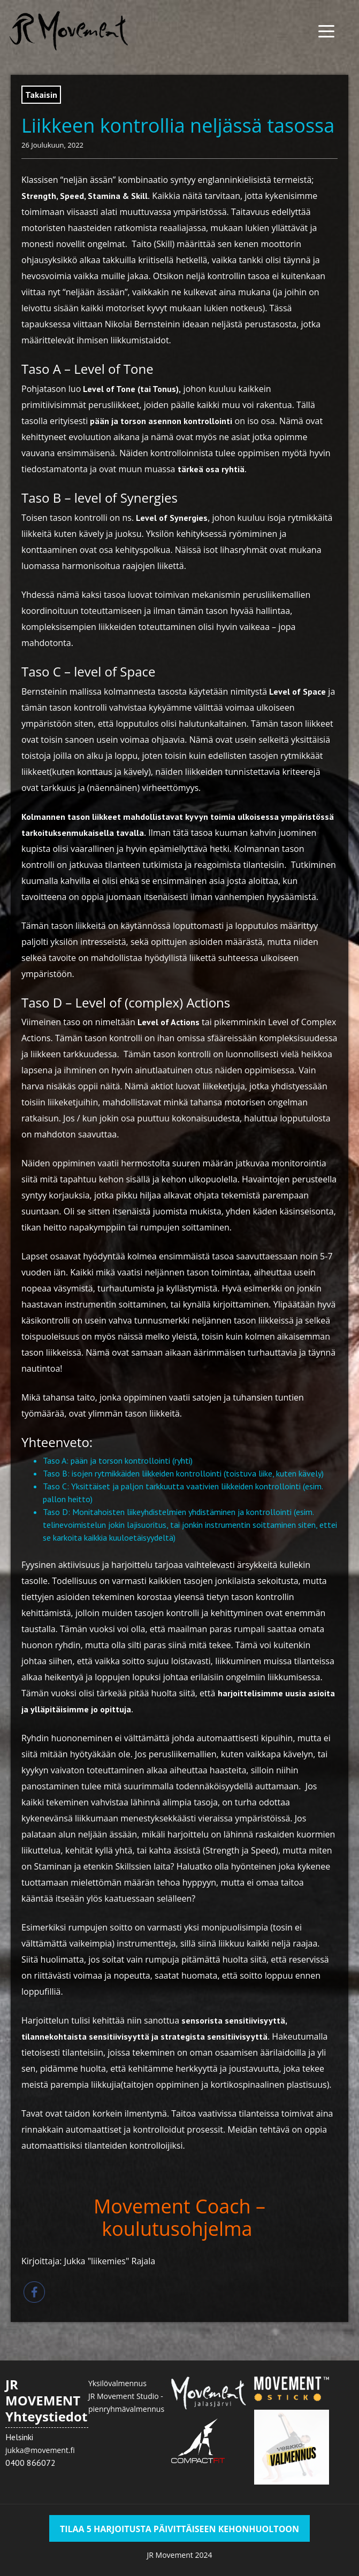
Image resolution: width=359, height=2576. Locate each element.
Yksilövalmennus (117, 2383)
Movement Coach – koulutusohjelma (179, 2217)
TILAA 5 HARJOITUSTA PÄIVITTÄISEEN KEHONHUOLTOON (179, 2529)
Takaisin (41, 94)
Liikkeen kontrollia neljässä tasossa (177, 125)
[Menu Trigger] (326, 30)
